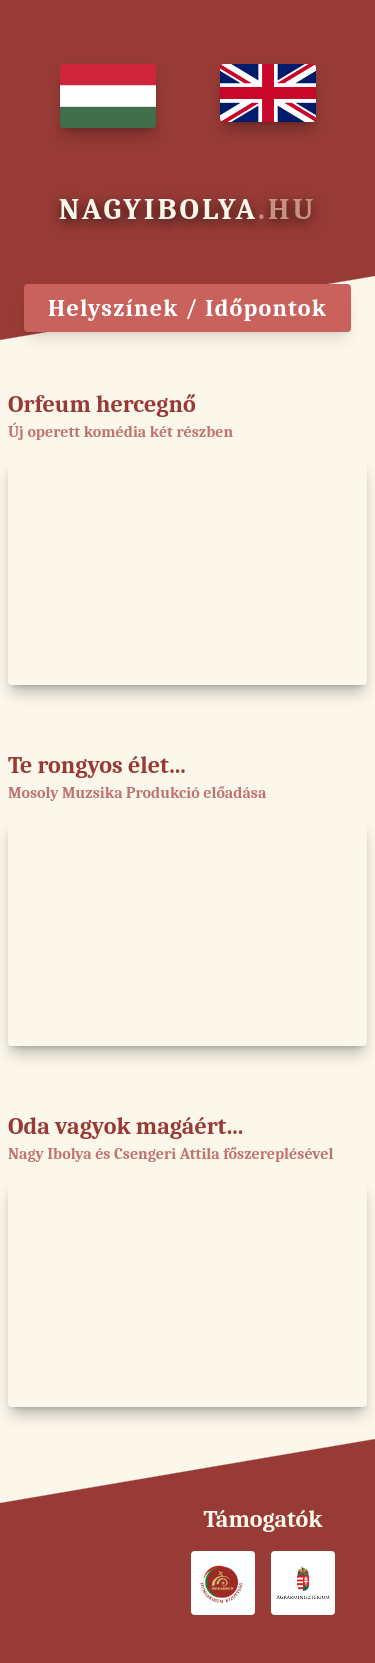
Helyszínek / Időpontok (187, 308)
